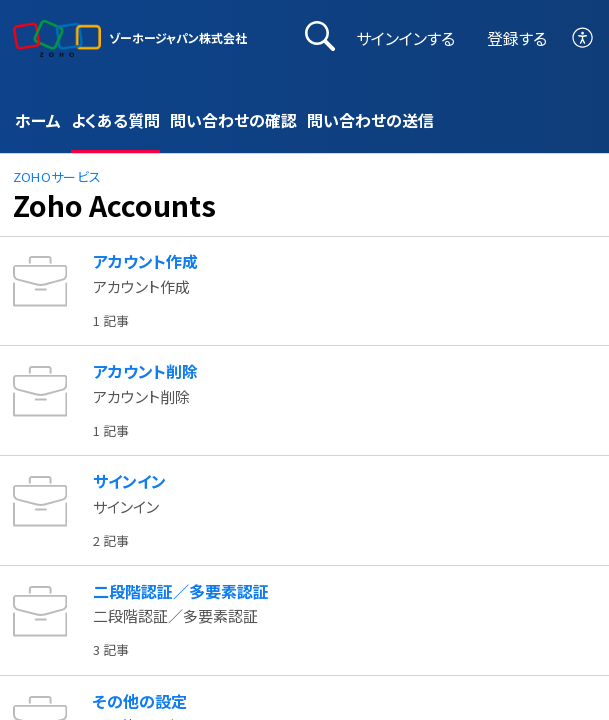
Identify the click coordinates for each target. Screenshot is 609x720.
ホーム (38, 120)
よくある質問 (115, 120)
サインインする (405, 38)
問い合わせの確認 (233, 120)
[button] (583, 38)
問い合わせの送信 (370, 120)
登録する (517, 38)
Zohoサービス (57, 176)
